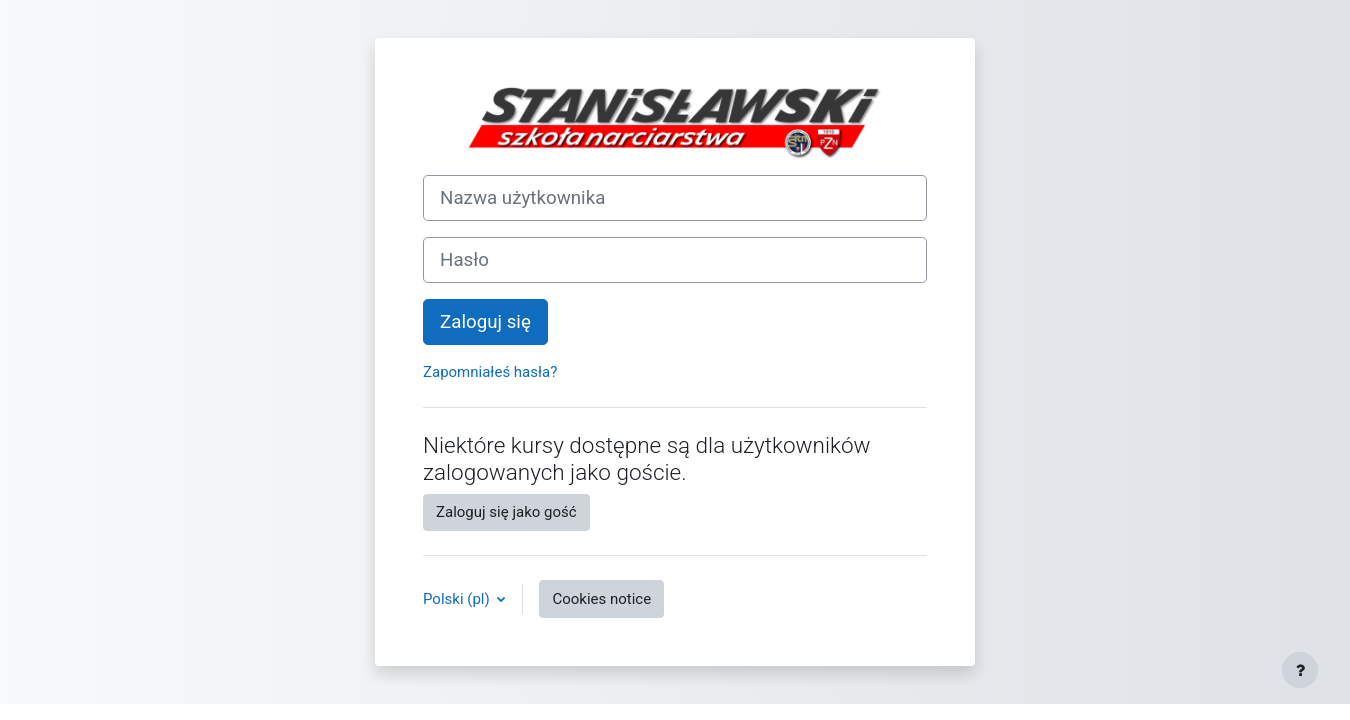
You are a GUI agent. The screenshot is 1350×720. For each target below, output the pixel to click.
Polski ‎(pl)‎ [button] (458, 599)
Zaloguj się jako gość (506, 512)
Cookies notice (601, 599)
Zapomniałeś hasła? (490, 372)
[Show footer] (1300, 670)
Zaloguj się (485, 322)
